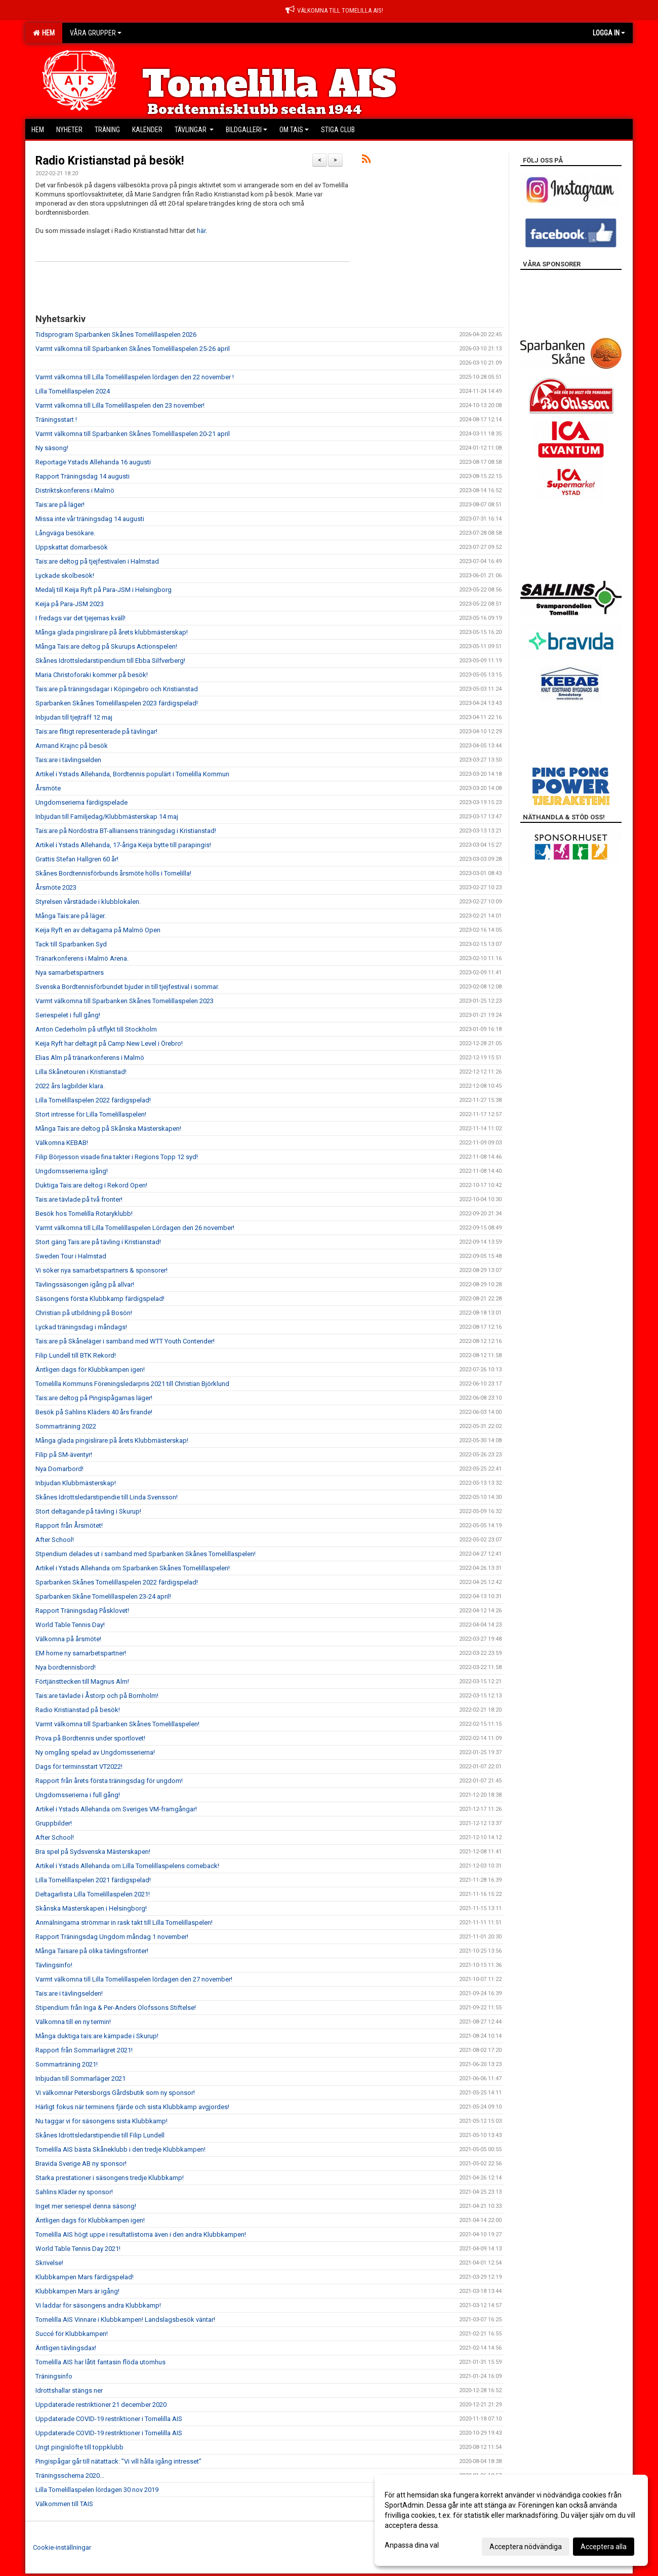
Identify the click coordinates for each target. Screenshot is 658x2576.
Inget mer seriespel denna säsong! (85, 2206)
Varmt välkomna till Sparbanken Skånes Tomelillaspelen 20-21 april (132, 434)
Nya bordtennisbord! (65, 1667)
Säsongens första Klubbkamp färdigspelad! (99, 1298)
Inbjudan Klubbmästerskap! (75, 1483)
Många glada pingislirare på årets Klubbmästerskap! (111, 1440)
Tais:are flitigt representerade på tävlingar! (96, 731)
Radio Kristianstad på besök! (109, 161)
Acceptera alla (604, 2547)
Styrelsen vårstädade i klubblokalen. (88, 901)
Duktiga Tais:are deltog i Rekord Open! (91, 1185)
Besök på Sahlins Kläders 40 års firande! (93, 1412)
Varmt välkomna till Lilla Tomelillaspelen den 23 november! (119, 405)
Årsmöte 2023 (55, 887)
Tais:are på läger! (60, 504)
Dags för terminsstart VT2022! (78, 1766)
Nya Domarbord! (59, 1469)
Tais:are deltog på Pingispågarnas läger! (93, 1398)
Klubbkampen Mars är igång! (77, 2291)
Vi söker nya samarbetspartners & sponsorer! (101, 1270)
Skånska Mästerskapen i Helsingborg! (91, 1908)
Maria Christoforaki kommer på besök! (91, 675)
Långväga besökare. (65, 533)
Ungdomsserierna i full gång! (77, 1795)
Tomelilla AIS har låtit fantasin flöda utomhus (100, 2362)
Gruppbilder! (53, 1823)
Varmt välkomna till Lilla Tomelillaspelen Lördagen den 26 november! (134, 1228)
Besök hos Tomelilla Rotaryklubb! (84, 1213)
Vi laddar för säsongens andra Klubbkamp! (98, 2305)
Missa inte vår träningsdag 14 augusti (89, 519)
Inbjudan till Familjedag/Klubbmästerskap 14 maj (106, 816)
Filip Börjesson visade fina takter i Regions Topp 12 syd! (116, 1157)
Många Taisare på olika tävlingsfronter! (91, 1951)
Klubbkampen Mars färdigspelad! (84, 2277)
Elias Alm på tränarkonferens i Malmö (89, 1057)
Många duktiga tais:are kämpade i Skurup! (96, 2036)
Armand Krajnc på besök (71, 745)
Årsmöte (48, 788)
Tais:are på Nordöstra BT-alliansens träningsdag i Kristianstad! (125, 831)
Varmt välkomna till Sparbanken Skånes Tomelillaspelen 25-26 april (132, 348)
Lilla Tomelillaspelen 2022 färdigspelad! (93, 1100)
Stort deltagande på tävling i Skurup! (88, 1511)
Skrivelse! (49, 2263)
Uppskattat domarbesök (71, 547)
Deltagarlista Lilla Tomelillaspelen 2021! (92, 1894)
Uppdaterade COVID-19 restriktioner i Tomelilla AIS (108, 2419)
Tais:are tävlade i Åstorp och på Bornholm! (96, 1695)
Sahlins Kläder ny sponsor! (74, 2192)
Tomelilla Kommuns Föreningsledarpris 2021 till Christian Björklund (132, 1384)
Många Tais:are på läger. (70, 916)
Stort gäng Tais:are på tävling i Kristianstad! (98, 1242)
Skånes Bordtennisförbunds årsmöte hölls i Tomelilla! (113, 873)
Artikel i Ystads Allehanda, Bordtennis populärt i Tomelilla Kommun (132, 774)
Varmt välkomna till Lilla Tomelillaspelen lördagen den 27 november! (133, 1979)
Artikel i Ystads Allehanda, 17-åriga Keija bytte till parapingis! (123, 845)
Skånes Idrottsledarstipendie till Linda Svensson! (106, 1497)
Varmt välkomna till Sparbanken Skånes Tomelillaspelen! (117, 1724)
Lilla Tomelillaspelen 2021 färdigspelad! (93, 1880)
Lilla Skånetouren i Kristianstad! (81, 1072)
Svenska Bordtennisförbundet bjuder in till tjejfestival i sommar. (127, 986)
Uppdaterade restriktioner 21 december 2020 (101, 2404)
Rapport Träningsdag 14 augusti (82, 476)
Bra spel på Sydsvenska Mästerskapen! (92, 1851)
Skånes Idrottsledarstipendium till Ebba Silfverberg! (110, 660)
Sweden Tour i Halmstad (70, 1256)
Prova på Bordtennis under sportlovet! (90, 1738)
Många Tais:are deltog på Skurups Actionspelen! (106, 646)
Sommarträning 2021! (66, 2064)
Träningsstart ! (56, 419)
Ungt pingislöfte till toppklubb (79, 2447)
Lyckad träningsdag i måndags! (81, 1327)
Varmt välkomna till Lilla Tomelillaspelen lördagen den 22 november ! (134, 377)
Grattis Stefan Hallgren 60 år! (76, 859)
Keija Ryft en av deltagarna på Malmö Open (97, 930)
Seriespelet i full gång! (67, 1015)
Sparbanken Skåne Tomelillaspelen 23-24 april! (103, 1596)
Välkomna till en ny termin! (73, 2022)
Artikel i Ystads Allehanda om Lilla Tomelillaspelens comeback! (127, 1866)
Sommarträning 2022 (65, 1426)
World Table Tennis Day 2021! (77, 2248)
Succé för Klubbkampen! (71, 2333)
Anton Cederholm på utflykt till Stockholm (96, 1029)
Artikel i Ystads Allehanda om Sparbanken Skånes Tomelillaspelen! (132, 1568)
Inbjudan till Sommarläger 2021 (80, 2078)
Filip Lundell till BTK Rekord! (75, 1355)
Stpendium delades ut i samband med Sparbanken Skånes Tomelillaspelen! (145, 1554)
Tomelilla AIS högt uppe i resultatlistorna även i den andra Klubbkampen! (140, 2234)
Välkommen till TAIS (64, 2504)
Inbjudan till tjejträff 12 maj (73, 717)
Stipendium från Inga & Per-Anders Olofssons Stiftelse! (115, 2007)
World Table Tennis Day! (70, 1625)
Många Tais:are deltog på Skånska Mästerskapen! (108, 1128)
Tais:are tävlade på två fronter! (78, 1199)
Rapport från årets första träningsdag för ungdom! (109, 1781)
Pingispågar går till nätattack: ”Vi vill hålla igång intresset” (118, 2461)
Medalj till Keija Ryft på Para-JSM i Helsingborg (103, 589)
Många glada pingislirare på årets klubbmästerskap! (111, 632)
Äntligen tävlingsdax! (65, 2348)
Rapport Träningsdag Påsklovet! (82, 1610)
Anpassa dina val (412, 2545)
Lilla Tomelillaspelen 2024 (72, 391)
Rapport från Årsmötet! (69, 1525)
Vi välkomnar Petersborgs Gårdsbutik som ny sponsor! (115, 2092)
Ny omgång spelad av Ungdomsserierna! (95, 1752)
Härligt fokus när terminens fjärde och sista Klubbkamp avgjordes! (132, 2107)
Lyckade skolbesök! (64, 575)
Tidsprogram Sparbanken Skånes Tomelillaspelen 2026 (115, 334)
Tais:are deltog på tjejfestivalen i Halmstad (97, 561)
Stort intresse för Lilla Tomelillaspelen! (90, 1114)
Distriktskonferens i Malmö (74, 490)
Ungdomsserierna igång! (71, 1171)
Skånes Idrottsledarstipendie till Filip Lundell (99, 2135)
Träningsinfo (53, 2376)
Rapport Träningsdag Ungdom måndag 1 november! (111, 1936)
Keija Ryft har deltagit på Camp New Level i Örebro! (109, 1043)
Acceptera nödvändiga (525, 2547)
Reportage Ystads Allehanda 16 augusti (93, 462)
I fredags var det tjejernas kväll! (80, 618)
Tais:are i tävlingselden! (69, 1993)
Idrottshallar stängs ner (69, 2390)
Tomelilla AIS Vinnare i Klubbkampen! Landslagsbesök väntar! (125, 2319)
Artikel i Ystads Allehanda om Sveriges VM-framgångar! (116, 1809)
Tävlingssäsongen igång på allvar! (84, 1284)
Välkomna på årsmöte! (68, 1639)
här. (202, 230)
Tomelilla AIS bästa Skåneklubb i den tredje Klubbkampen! (120, 2149)
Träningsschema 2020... (69, 2475)
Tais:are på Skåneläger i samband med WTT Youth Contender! (125, 1341)
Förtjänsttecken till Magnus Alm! (82, 1681)
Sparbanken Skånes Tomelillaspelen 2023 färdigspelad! (116, 703)
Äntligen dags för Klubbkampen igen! (90, 1369)
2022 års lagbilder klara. (70, 1086)
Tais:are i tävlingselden (68, 760)
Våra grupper (95, 33)
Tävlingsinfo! (53, 1965)
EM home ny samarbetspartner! (80, 1653)
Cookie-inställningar (62, 2547)
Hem (44, 33)
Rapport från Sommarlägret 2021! (84, 2050)
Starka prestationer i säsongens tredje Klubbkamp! (109, 2178)
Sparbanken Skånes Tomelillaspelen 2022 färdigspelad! (116, 1582)
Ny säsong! (51, 448)
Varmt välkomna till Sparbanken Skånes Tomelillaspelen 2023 (124, 1001)
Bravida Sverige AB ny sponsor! (81, 2163)
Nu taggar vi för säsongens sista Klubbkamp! (101, 2121)
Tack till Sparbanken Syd (71, 944)
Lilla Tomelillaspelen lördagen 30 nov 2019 (96, 2489)
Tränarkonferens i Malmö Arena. (82, 958)
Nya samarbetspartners (69, 972)
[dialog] (511, 2520)
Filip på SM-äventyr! (63, 1454)
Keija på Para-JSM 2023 (69, 604)
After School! (54, 1539)
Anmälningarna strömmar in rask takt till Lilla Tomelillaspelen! (124, 1922)
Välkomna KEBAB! (61, 1142)
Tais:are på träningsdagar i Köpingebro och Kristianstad (116, 689)
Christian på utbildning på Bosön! (83, 1313)
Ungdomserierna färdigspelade (81, 802)
